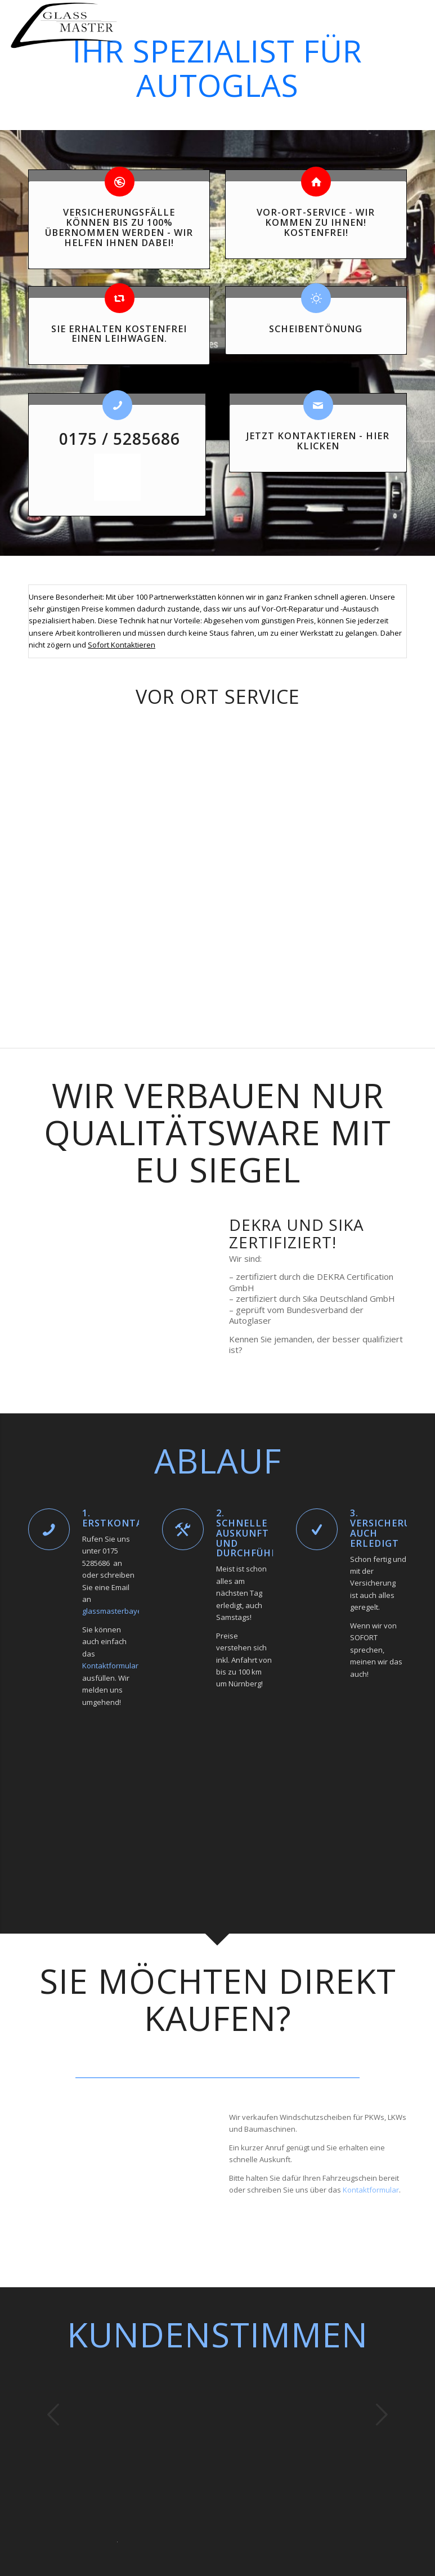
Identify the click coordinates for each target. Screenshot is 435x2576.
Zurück (53, 2414)
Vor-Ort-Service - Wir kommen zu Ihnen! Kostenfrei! (316, 222)
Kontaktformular (110, 1665)
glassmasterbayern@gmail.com (136, 1611)
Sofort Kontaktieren (121, 645)
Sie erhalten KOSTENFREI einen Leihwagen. (119, 334)
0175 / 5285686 (117, 438)
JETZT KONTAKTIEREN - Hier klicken (317, 441)
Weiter (381, 2414)
